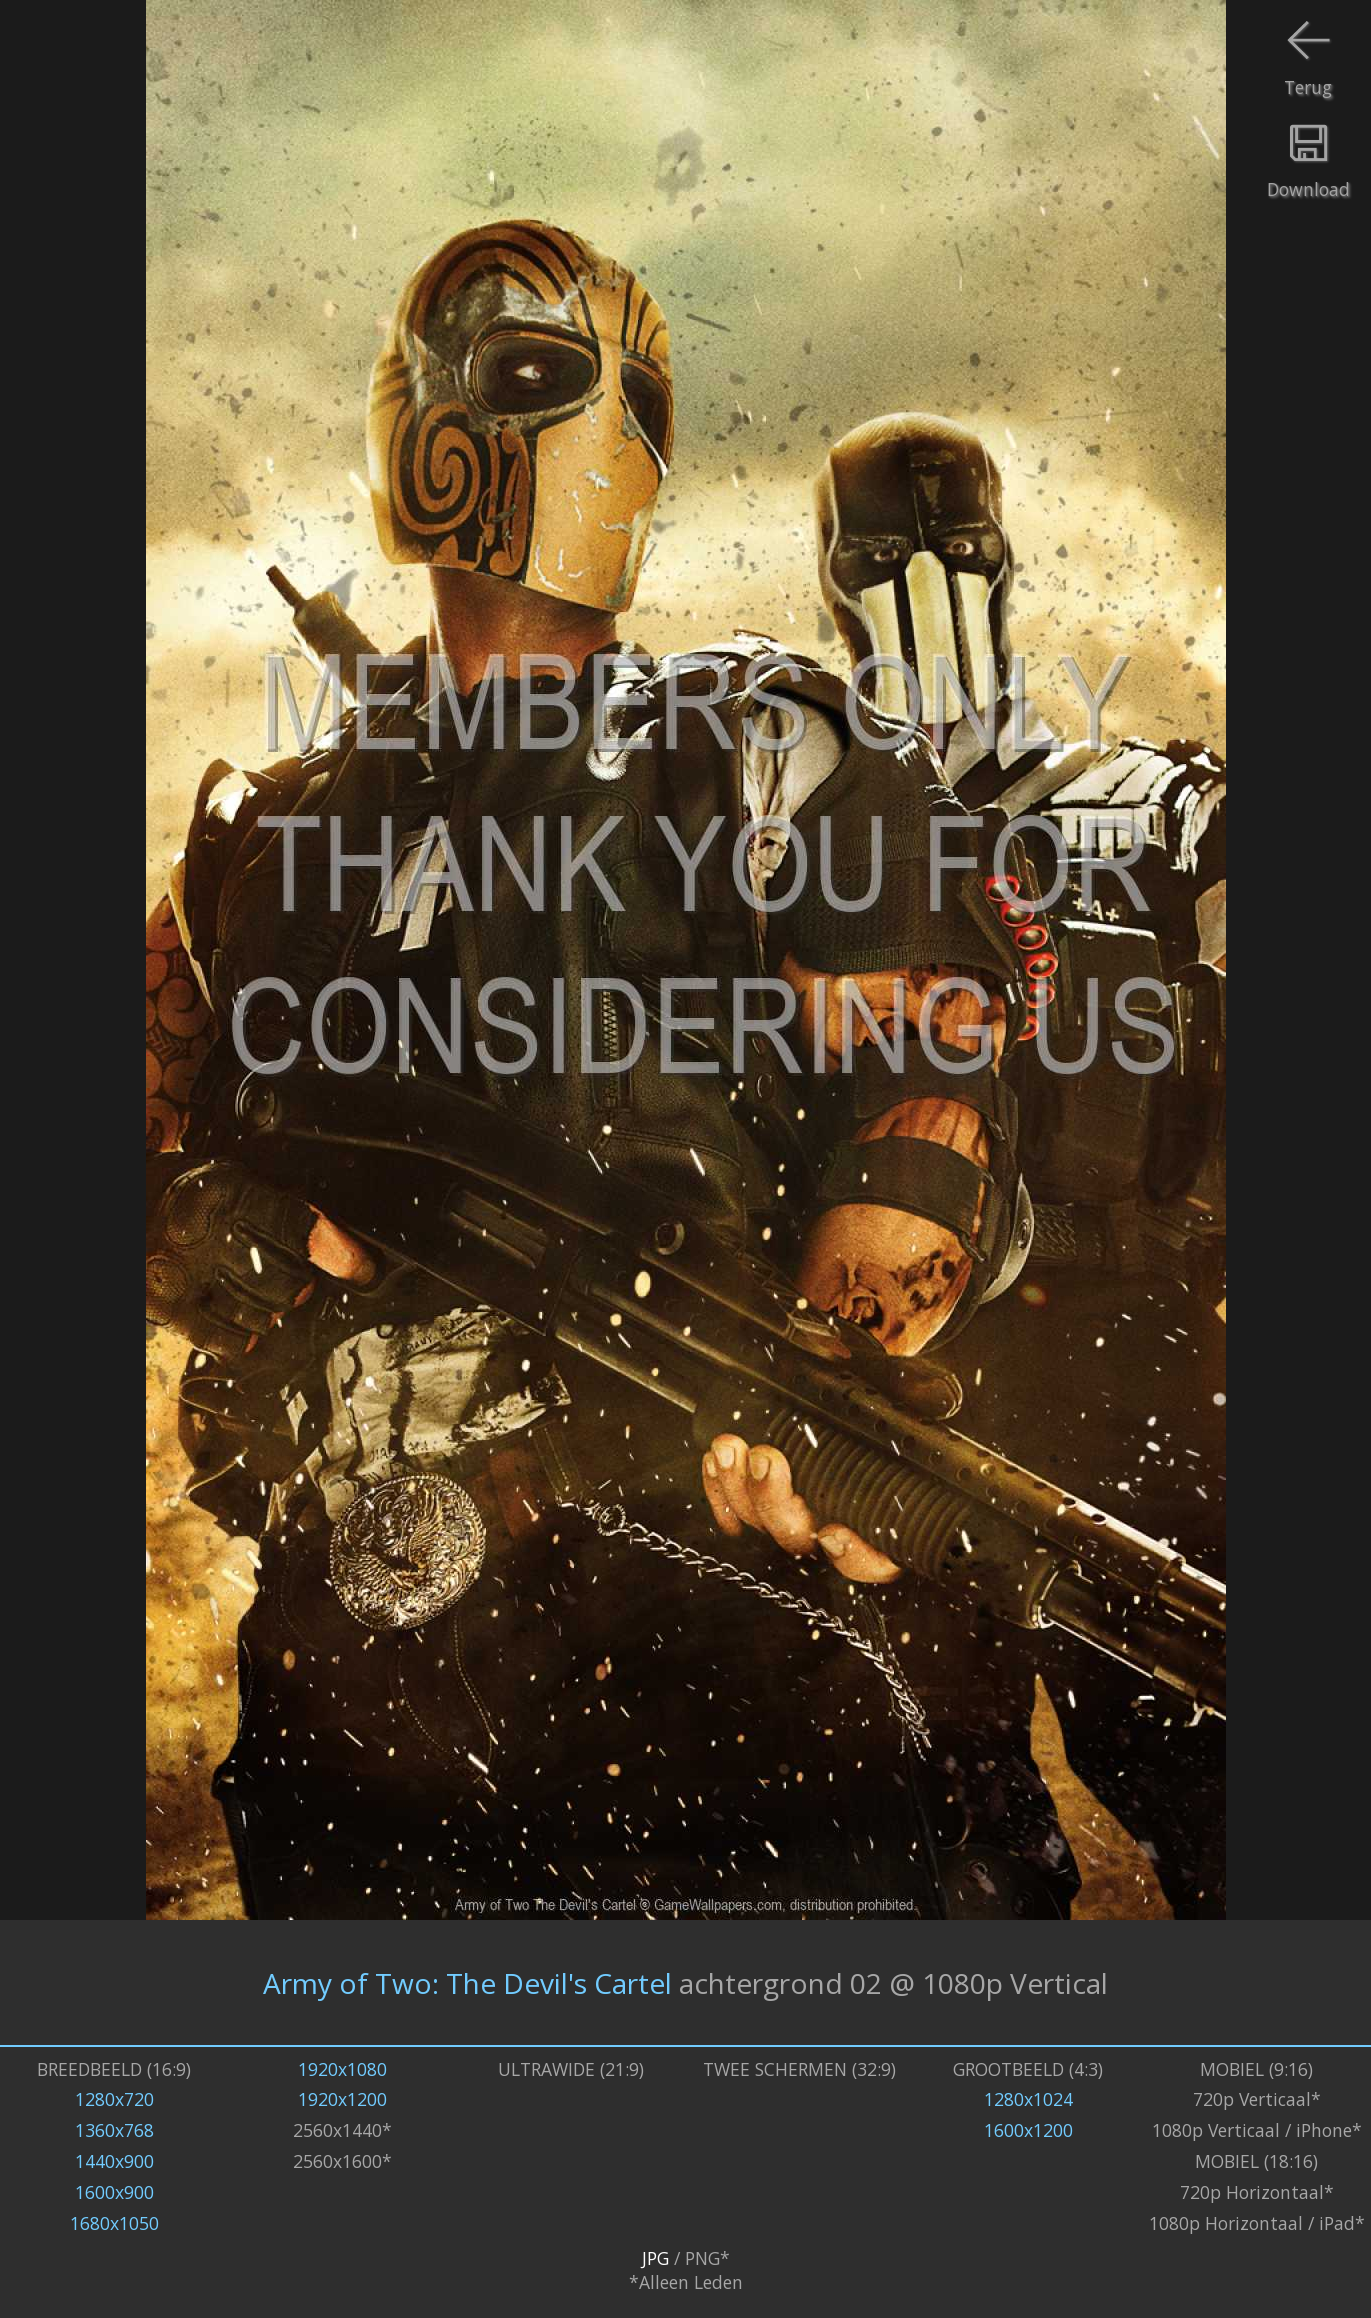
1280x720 (114, 2099)
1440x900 (114, 2161)
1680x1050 (114, 2223)
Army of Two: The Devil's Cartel (467, 1983)
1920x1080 (342, 2069)
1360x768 (114, 2130)
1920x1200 (342, 2099)
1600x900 (114, 2192)
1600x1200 (1028, 2130)
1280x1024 (1028, 2099)
